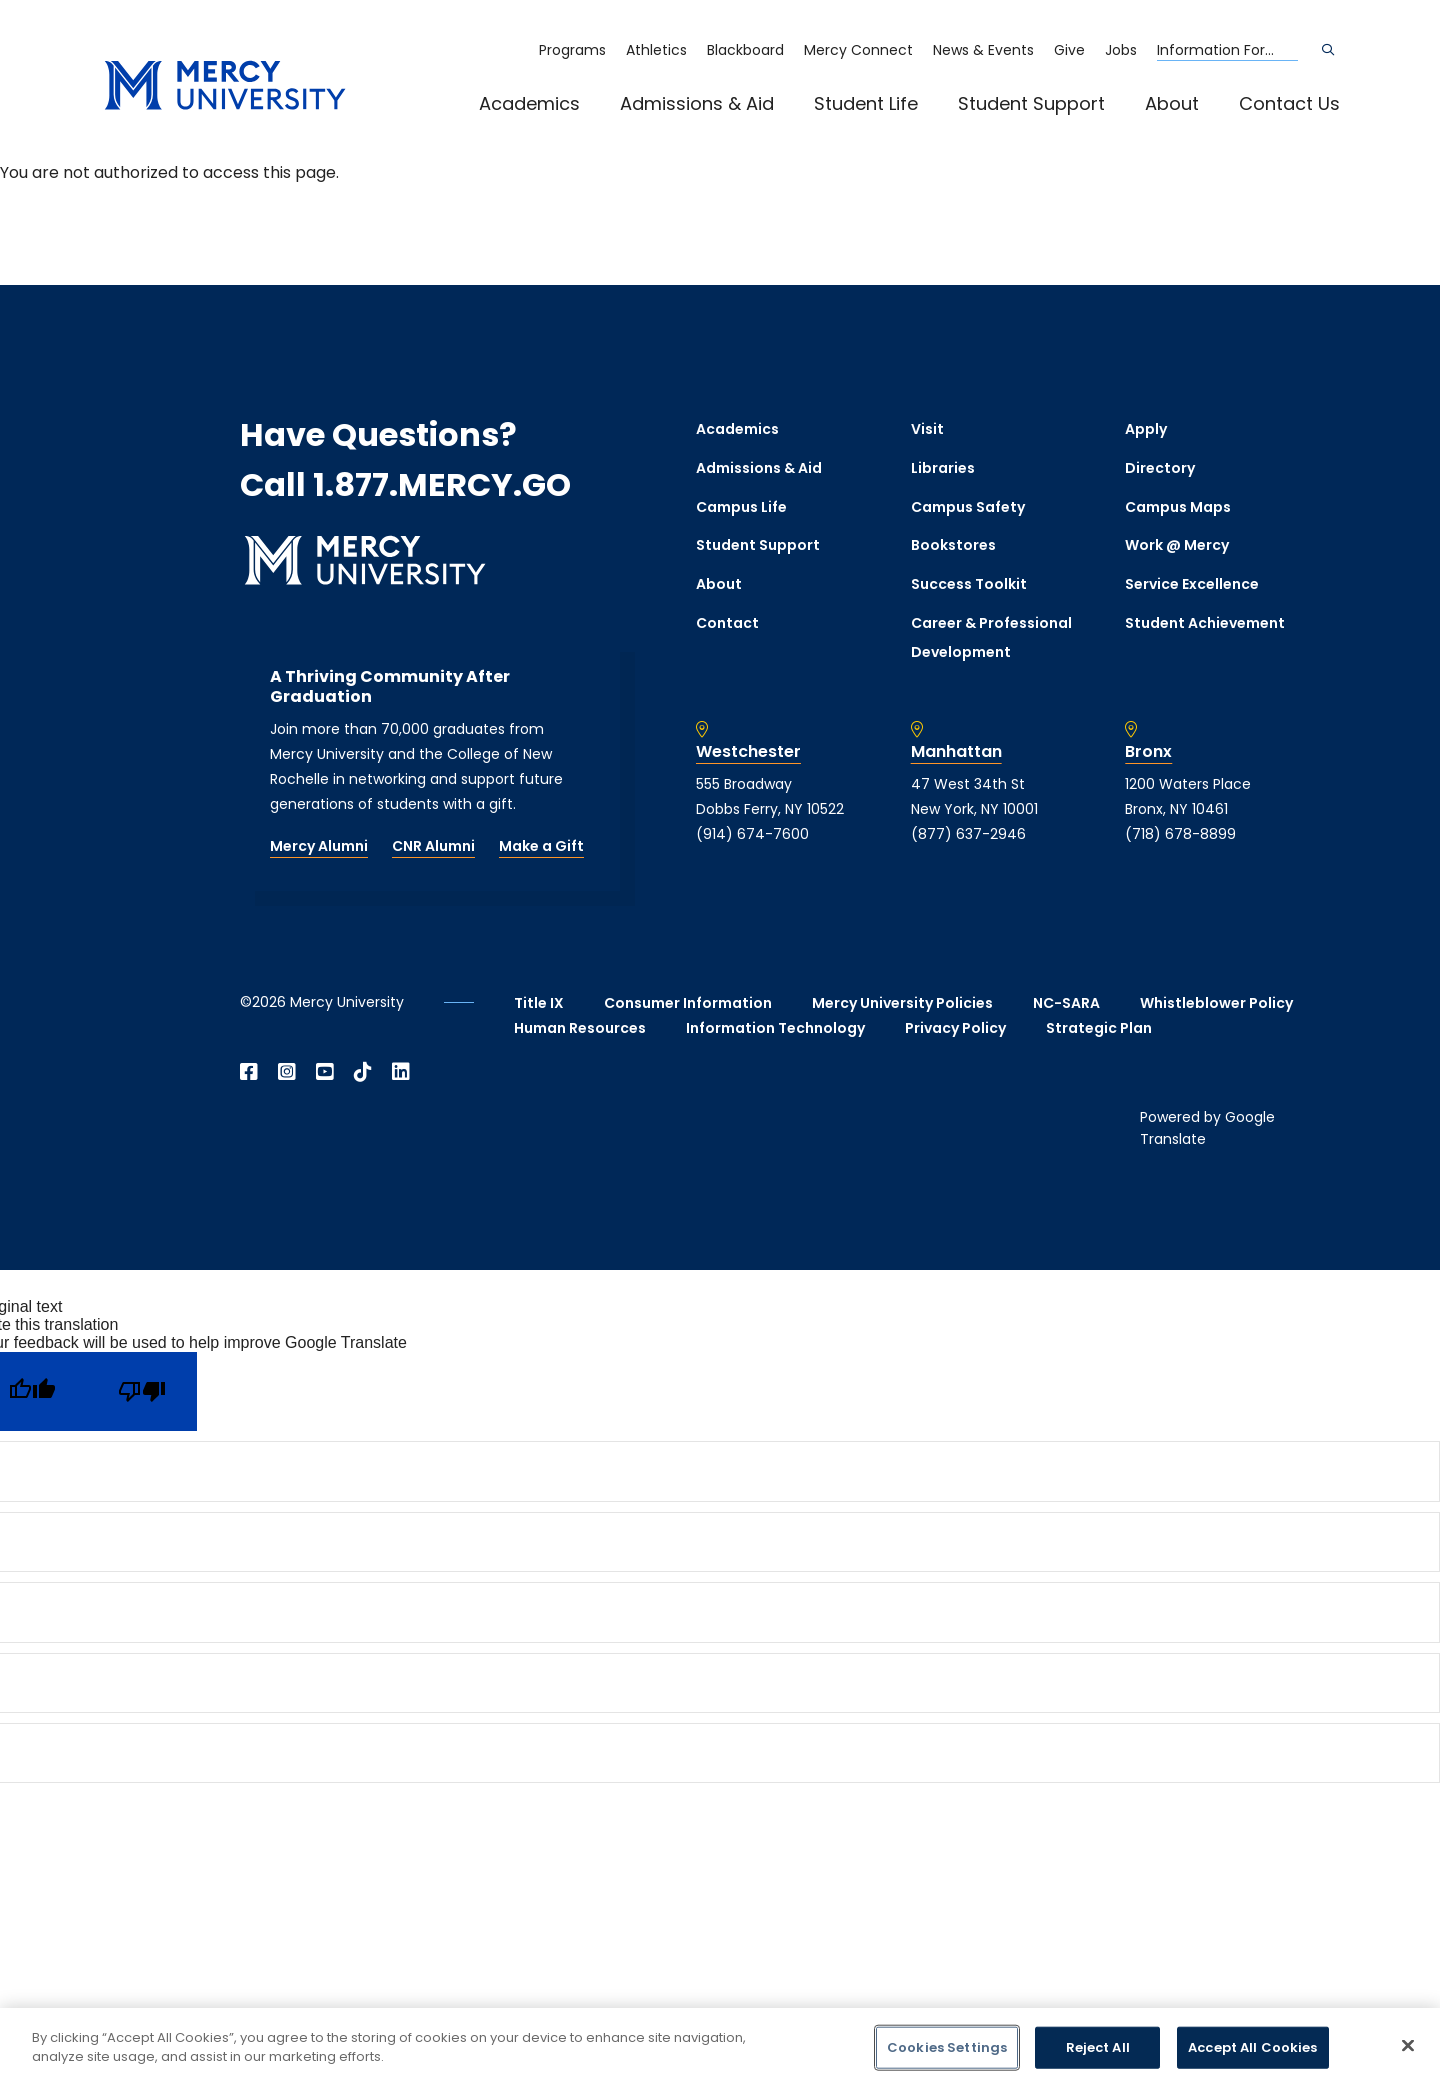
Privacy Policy (955, 1028)
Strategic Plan (1099, 1028)
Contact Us (1289, 103)
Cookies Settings (947, 2047)
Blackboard (745, 50)
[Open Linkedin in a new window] (401, 1072)
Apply (1146, 429)
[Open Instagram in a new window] (287, 1072)
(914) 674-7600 (752, 834)
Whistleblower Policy (1216, 1003)
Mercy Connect (858, 50)
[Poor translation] (142, 1391)
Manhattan (956, 752)
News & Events (983, 50)
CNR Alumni (433, 846)
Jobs (1121, 50)
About (1172, 103)
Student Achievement (1205, 623)
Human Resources (580, 1028)
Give (1069, 50)
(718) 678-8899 (1180, 834)
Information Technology (775, 1028)
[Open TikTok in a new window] (363, 1072)
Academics (529, 103)
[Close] (1408, 2045)
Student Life (866, 103)
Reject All (1098, 2047)
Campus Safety (968, 507)
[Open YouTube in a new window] (325, 1072)
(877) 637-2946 (968, 834)
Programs (572, 50)
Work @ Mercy (1177, 545)
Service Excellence (1192, 584)
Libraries (943, 468)
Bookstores (953, 545)
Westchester (748, 752)
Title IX (539, 1003)
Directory (1160, 468)
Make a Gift (541, 846)
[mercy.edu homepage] (225, 86)
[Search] (1328, 50)
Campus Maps (1178, 507)
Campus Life (741, 507)
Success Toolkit (969, 584)
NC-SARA (1066, 1003)
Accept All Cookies (1252, 2047)
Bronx (1148, 752)
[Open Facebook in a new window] (249, 1072)
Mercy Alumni (319, 846)
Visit (927, 429)
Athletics (656, 50)
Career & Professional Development (991, 637)
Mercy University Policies (902, 1003)
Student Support (1031, 103)
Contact (727, 623)
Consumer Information (688, 1003)
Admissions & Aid (697, 103)
